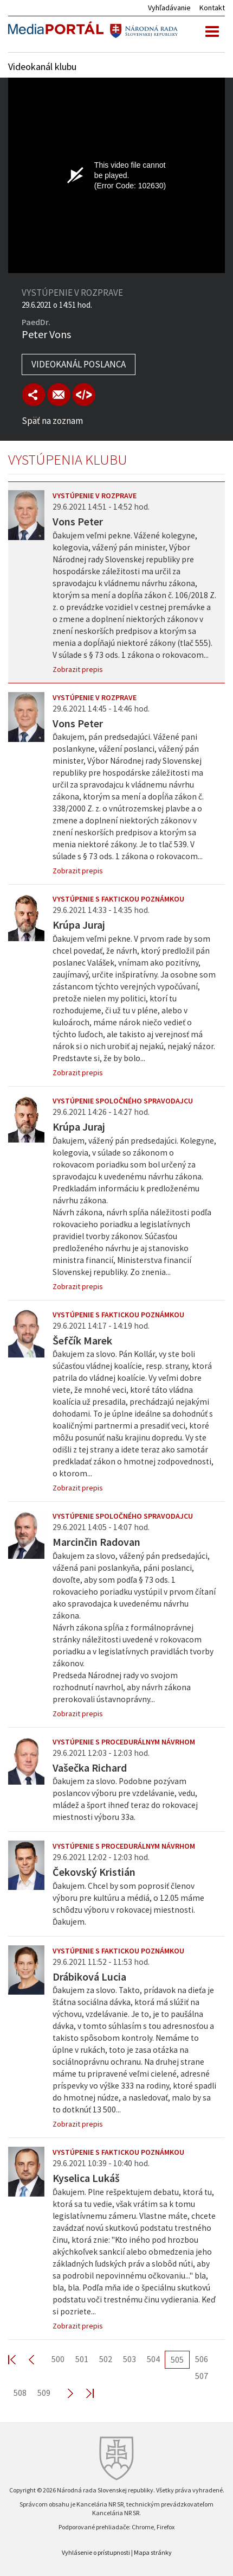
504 (153, 2358)
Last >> (83, 2392)
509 (43, 2392)
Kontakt (212, 7)
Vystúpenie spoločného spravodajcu (123, 1101)
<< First (18, 2359)
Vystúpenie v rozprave (95, 495)
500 (57, 2358)
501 (81, 2358)
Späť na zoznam (52, 421)
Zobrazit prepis (78, 669)
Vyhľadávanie (169, 7)
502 (105, 2358)
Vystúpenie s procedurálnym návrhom (124, 1742)
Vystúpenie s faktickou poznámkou (118, 899)
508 (20, 2392)
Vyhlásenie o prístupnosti (96, 2552)
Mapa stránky (153, 2552)
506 (201, 2358)
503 (129, 2358)
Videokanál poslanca (78, 364)
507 (201, 2375)
